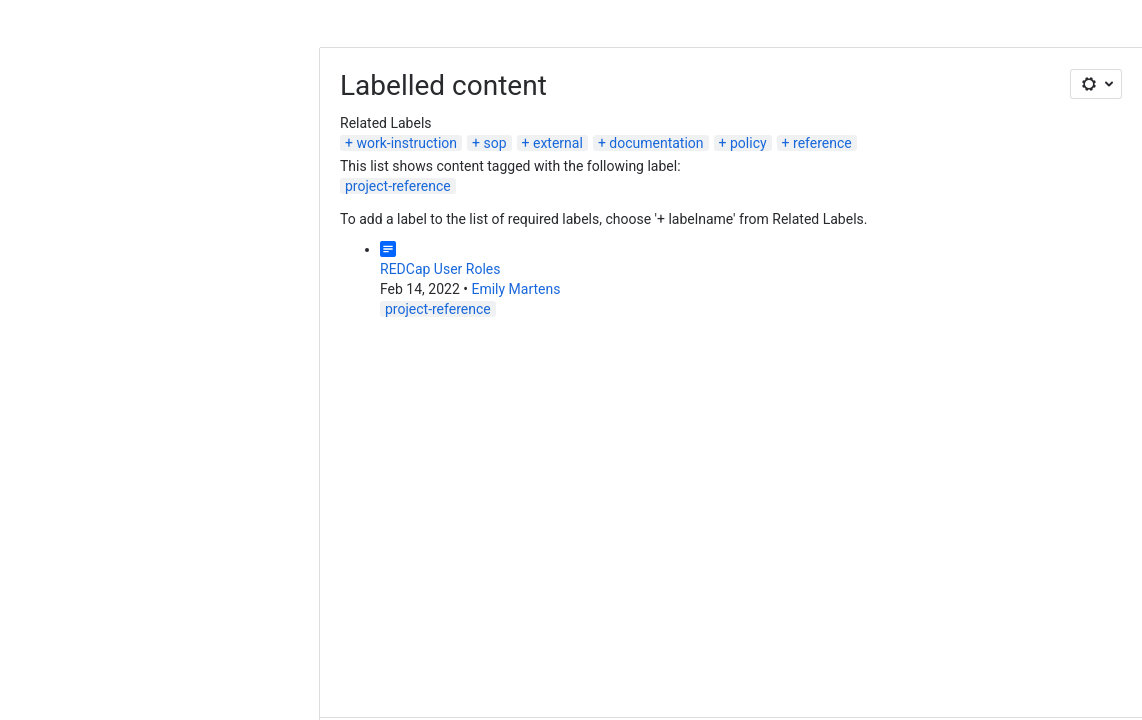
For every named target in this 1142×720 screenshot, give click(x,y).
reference (822, 143)
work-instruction (406, 143)
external (558, 143)
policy (748, 143)
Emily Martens (515, 289)
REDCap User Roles (440, 269)
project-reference (398, 186)
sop (495, 143)
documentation (656, 143)
